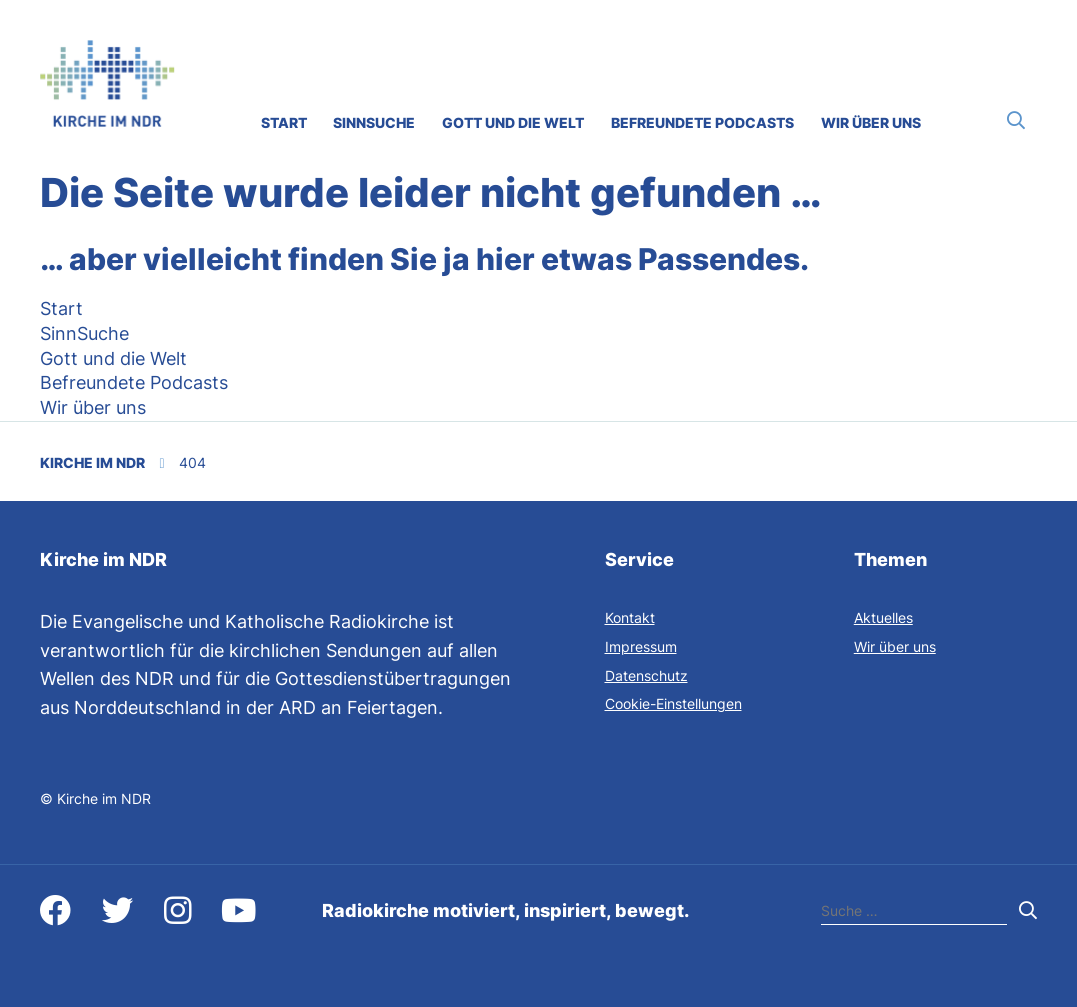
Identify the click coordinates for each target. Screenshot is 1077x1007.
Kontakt (630, 617)
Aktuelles (883, 617)
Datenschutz (646, 675)
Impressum (641, 646)
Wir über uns (895, 646)
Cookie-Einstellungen (673, 703)
